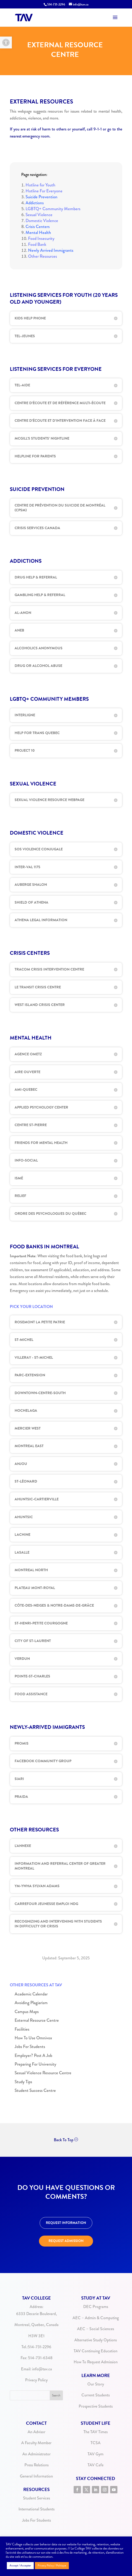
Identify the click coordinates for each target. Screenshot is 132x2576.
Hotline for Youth (40, 185)
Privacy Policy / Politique (52, 2565)
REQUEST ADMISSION (66, 2240)
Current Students (95, 2395)
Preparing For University (35, 2064)
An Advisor (36, 2432)
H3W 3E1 (36, 2336)
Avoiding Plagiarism (31, 2003)
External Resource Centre (37, 2020)
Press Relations (36, 2465)
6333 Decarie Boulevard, (36, 2314)
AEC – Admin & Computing (95, 2318)
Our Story (95, 2384)
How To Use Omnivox (33, 2038)
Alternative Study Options (95, 2340)
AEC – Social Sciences (95, 2329)
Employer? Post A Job (33, 2055)
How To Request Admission (96, 2362)
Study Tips (23, 2082)
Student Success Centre (35, 2090)
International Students (36, 2509)
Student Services (36, 2498)
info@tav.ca (42, 2369)
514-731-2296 (56, 4)
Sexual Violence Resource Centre (43, 2073)
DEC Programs (95, 2307)
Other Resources (42, 256)
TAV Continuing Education (95, 2351)
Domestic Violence (42, 221)
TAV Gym (96, 2454)
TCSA (96, 2443)
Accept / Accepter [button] (20, 2565)
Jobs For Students (30, 2046)
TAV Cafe (96, 2465)
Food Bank (37, 244)
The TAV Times (95, 2432)
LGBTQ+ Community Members (53, 209)
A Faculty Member (36, 2443)
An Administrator (36, 2454)
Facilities (22, 2029)
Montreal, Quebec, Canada (36, 2325)
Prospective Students (96, 2406)
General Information (36, 2476)
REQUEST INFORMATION (66, 2222)
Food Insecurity (41, 238)
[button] (6, 42)
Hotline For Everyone (44, 191)
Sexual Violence (39, 215)
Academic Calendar (31, 1994)
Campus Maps (27, 2011)
